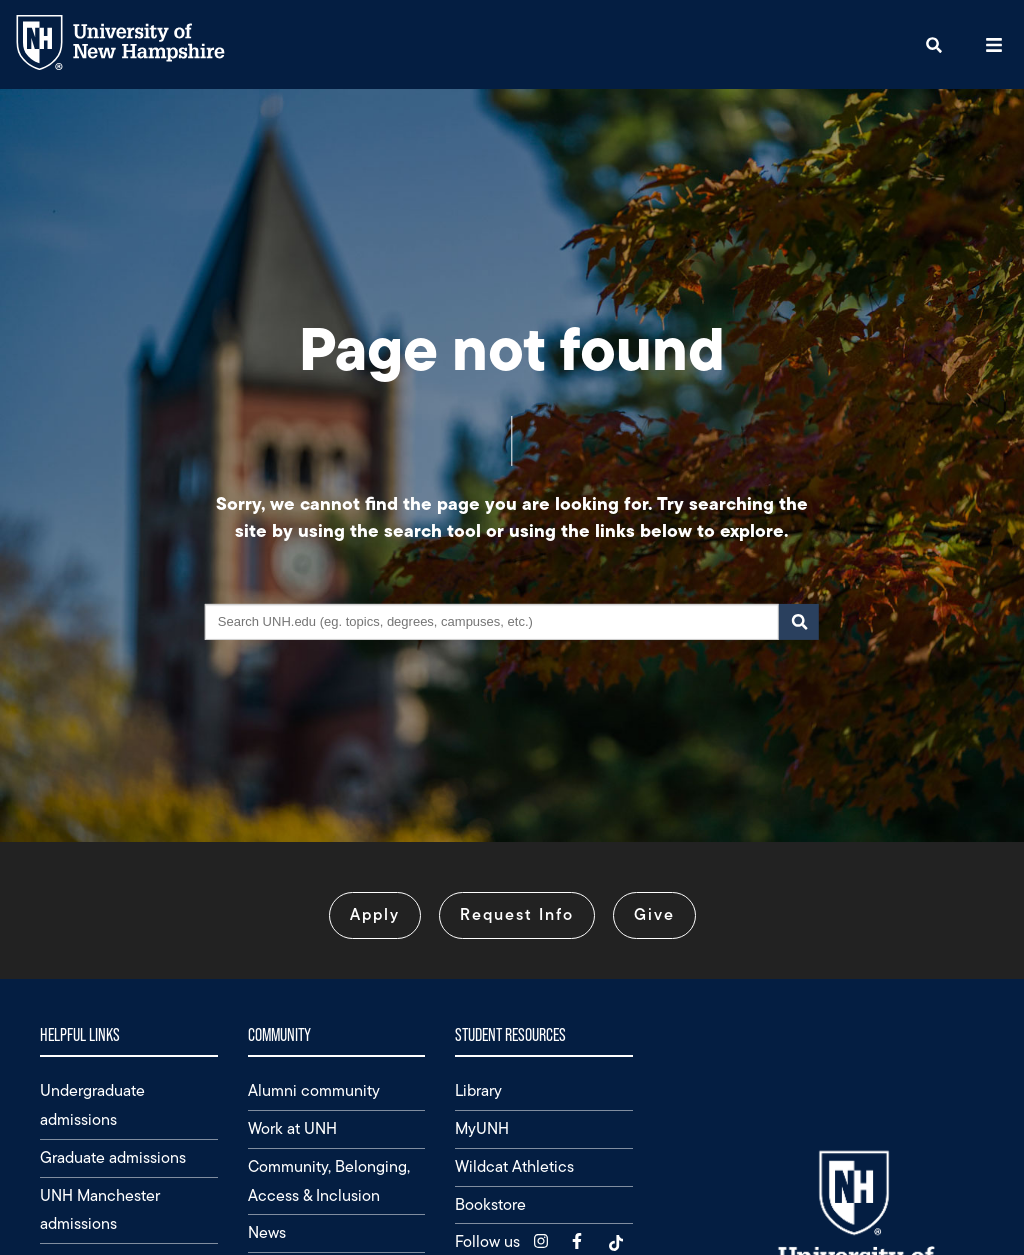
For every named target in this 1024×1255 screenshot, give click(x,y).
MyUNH (482, 1128)
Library (478, 1090)
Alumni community (314, 1090)
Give (654, 914)
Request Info (517, 914)
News (267, 1232)
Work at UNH (292, 1128)
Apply (375, 914)
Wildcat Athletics (514, 1166)
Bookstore (490, 1204)
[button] (934, 44)
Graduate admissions (113, 1157)
